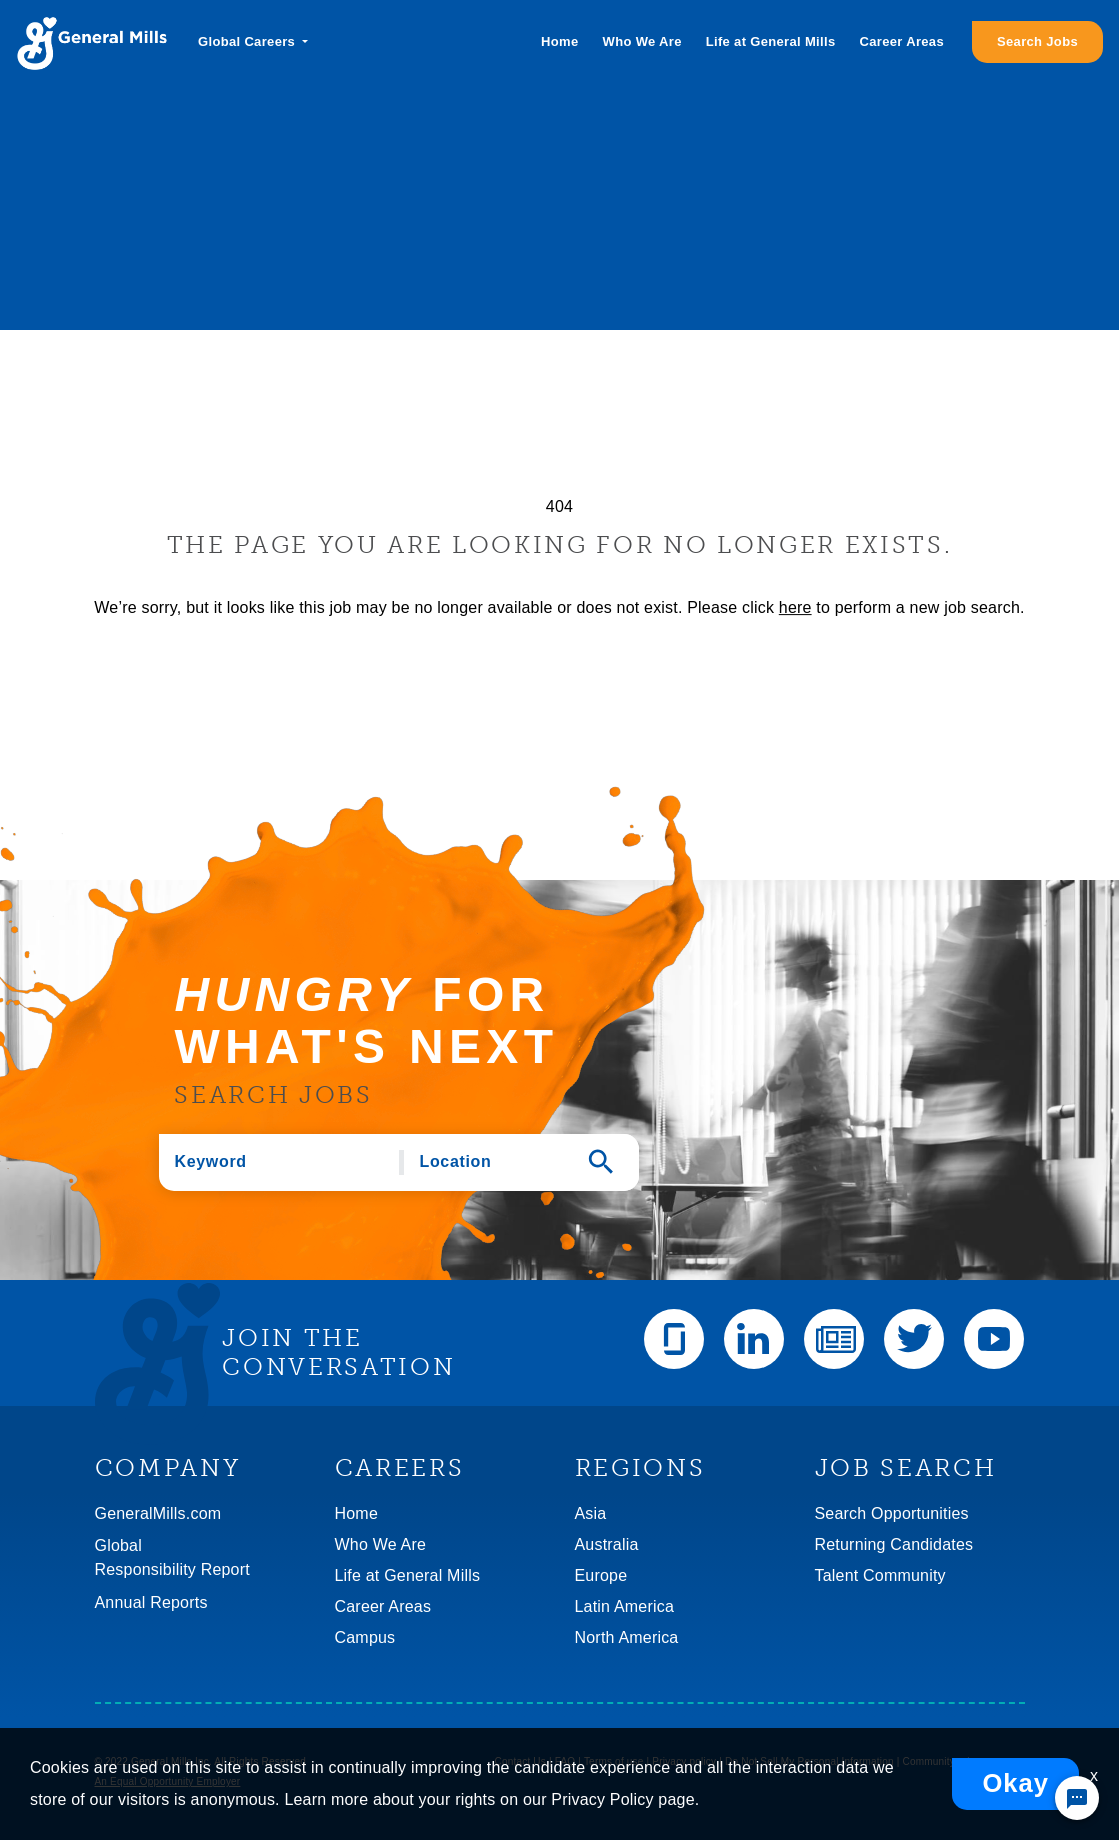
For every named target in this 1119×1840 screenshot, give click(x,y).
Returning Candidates (894, 1544)
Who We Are (642, 41)
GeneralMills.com (158, 1513)
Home (559, 41)
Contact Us (520, 1761)
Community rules (942, 1761)
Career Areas (902, 41)
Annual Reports (151, 1602)
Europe (601, 1575)
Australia (607, 1544)
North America (627, 1637)
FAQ (565, 1761)
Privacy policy (684, 1761)
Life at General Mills (771, 41)
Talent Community (880, 1575)
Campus (365, 1637)
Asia (591, 1513)
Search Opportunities (892, 1513)
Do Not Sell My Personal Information (809, 1761)
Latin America (625, 1606)
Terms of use (614, 1761)
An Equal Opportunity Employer (168, 1781)
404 (559, 506)
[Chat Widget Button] (1077, 1798)
